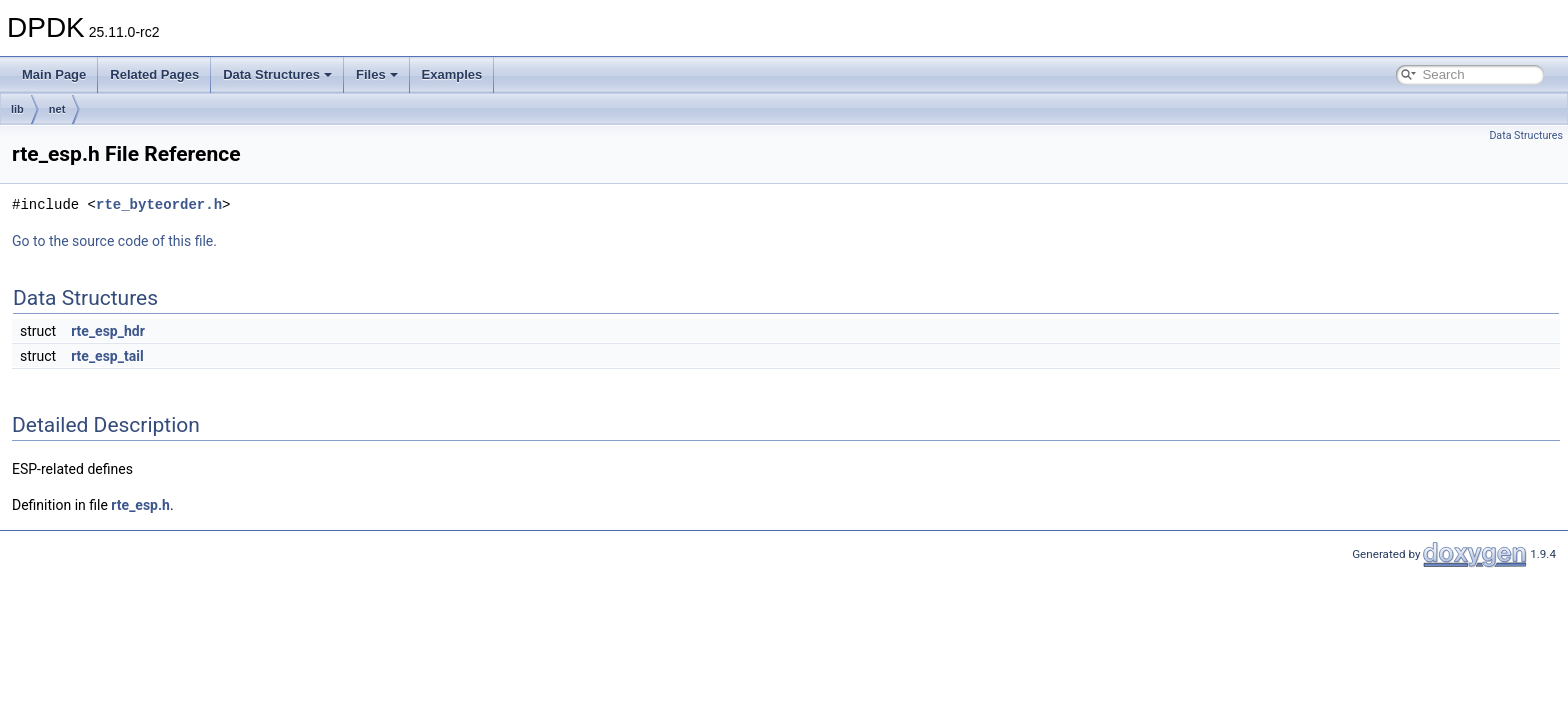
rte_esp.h (140, 505)
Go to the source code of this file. (114, 241)
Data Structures (277, 74)
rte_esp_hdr (108, 331)
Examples (452, 74)
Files (377, 74)
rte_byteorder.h (159, 204)
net (57, 109)
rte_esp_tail (107, 356)
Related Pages (154, 74)
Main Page (54, 74)
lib (17, 109)
